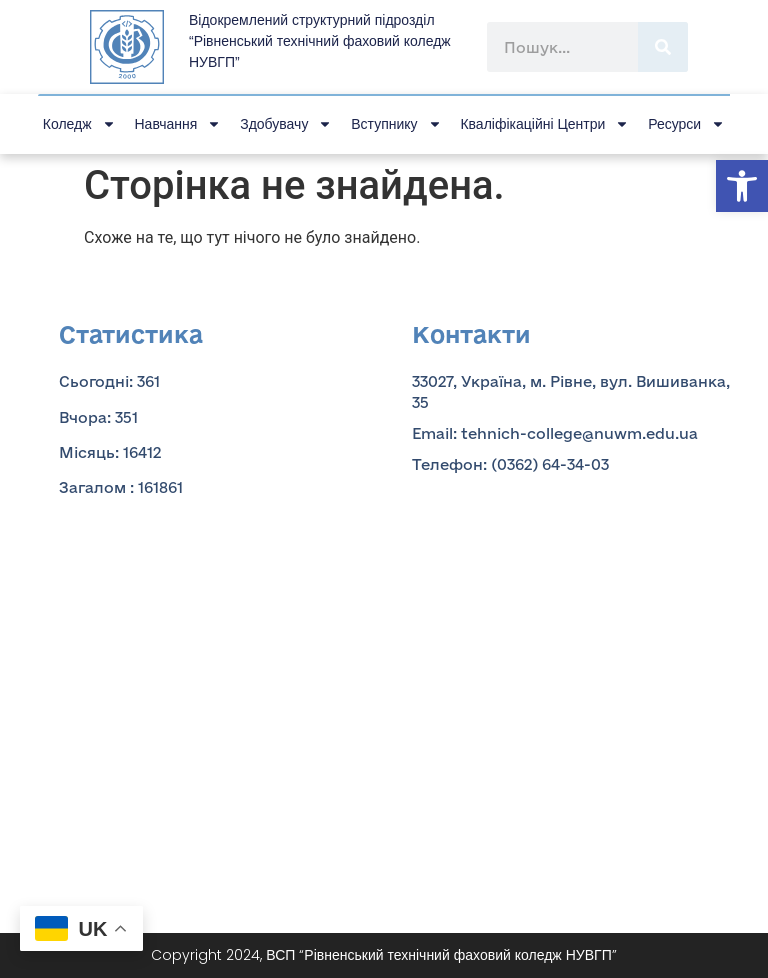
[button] (742, 186)
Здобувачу (286, 124)
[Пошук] (663, 47)
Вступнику (396, 124)
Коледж (79, 124)
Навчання (178, 124)
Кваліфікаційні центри (544, 124)
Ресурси (686, 124)
